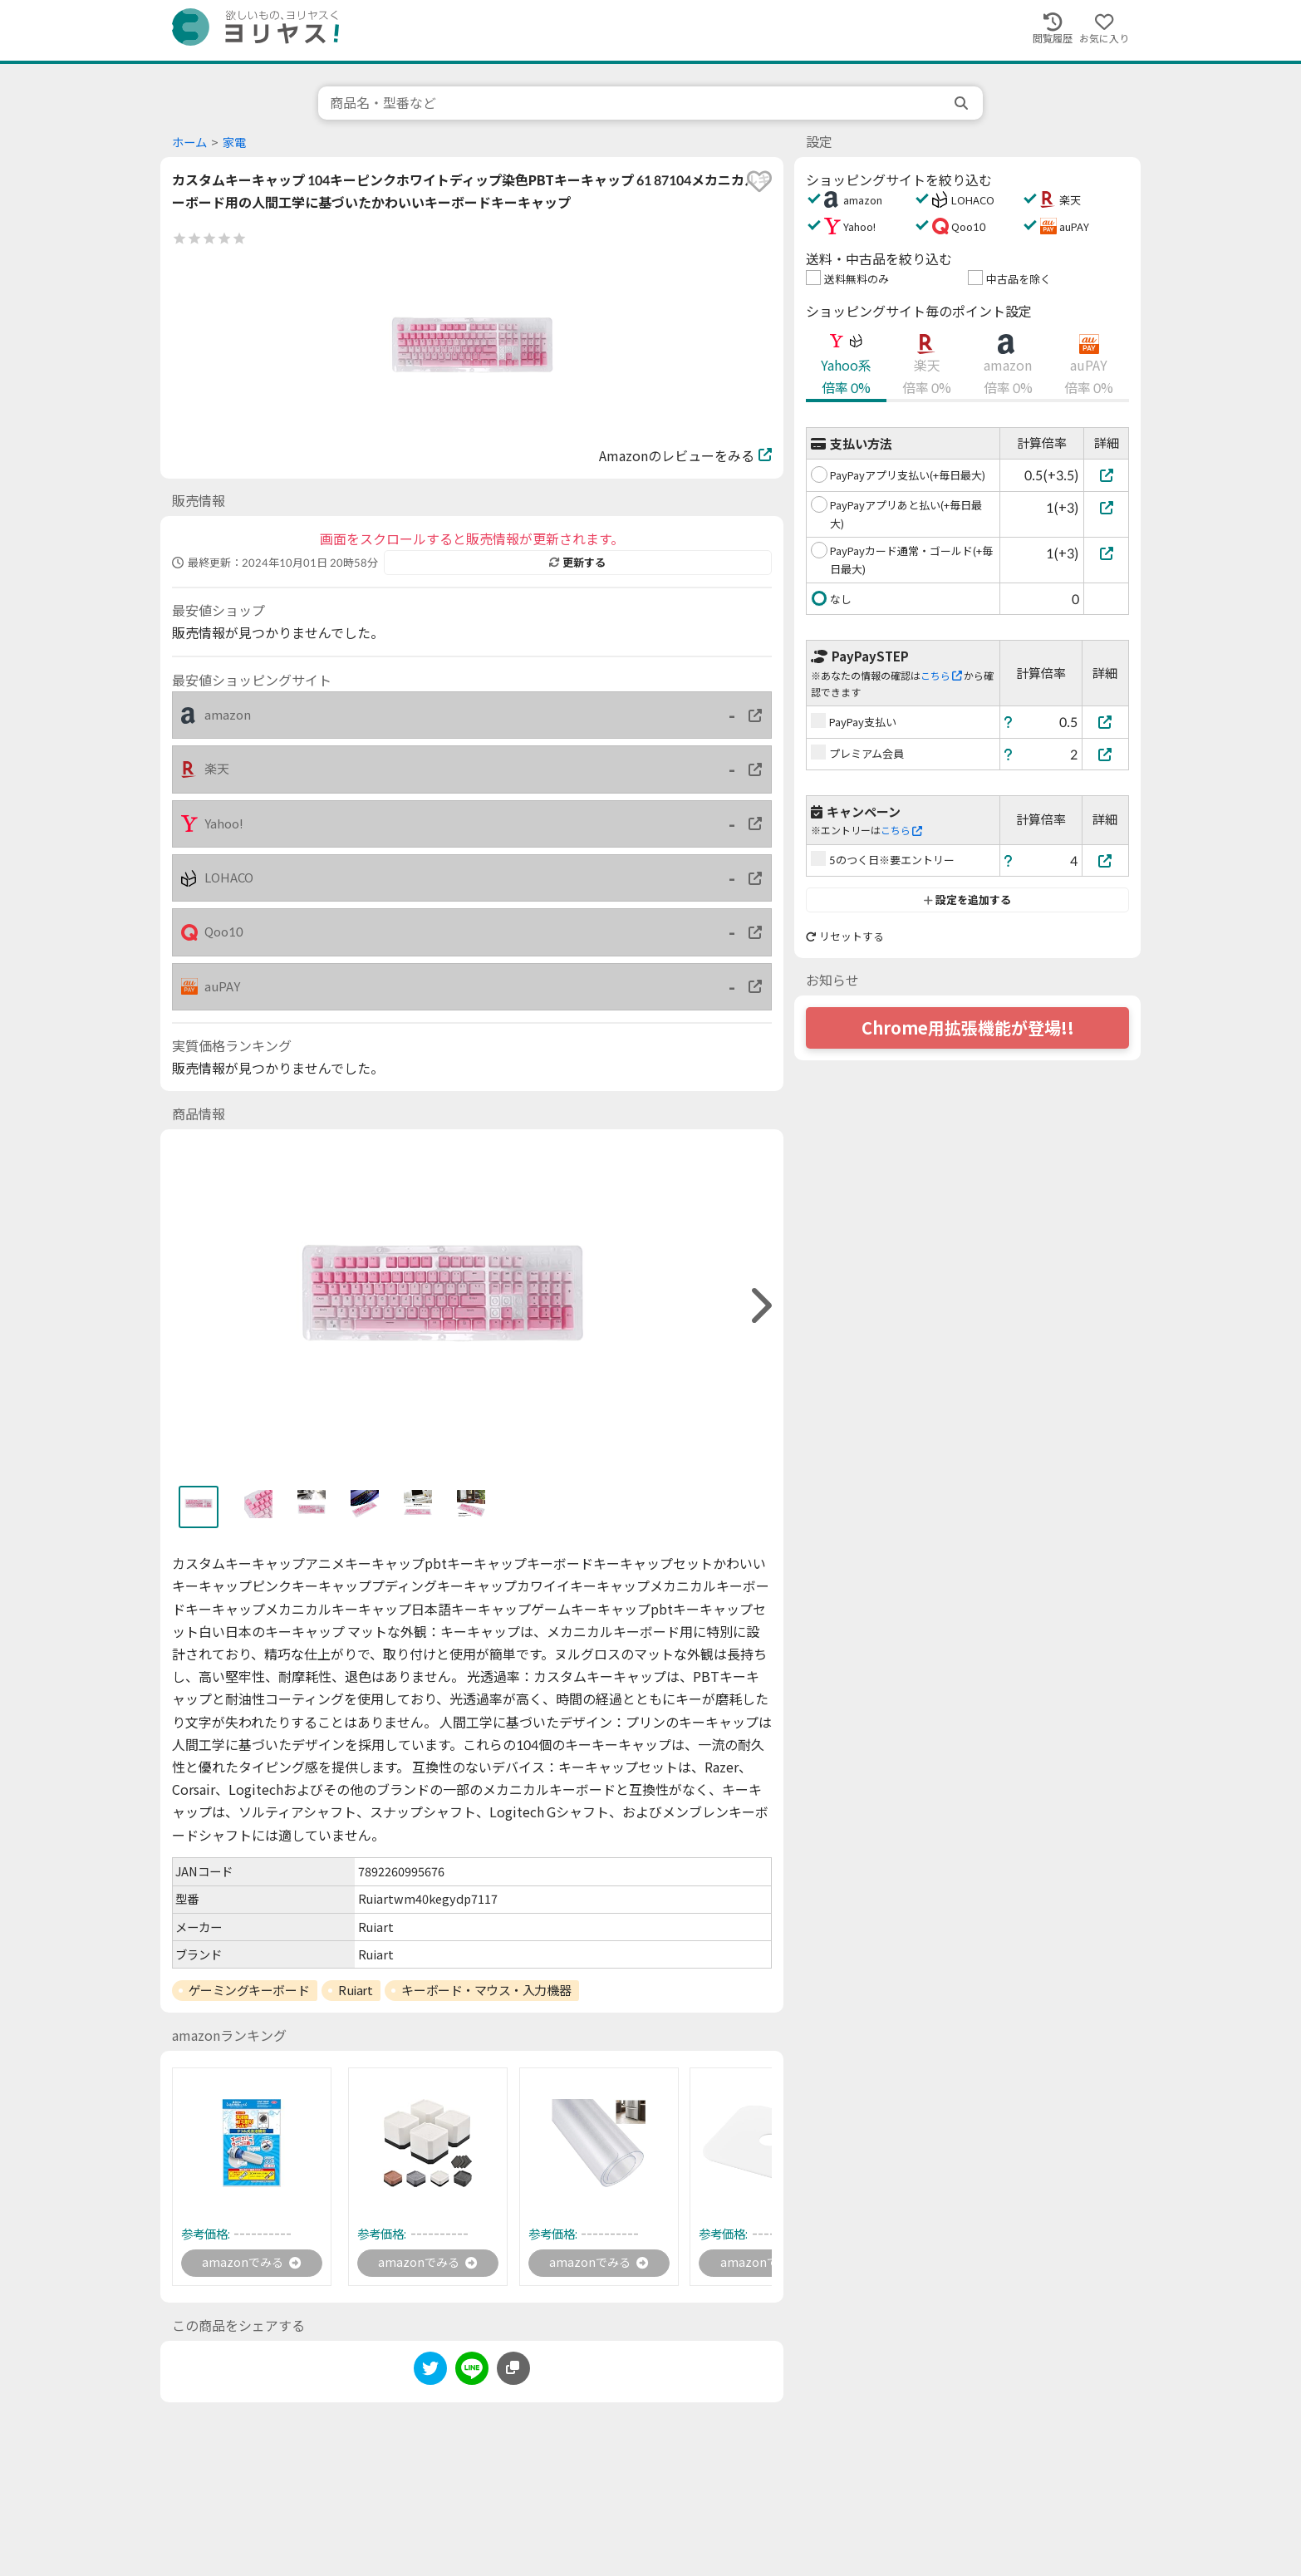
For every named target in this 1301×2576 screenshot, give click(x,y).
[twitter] (430, 2374)
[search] (963, 103)
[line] (472, 2374)
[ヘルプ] (1008, 721)
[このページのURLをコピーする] (513, 2371)
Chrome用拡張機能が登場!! (968, 1028)
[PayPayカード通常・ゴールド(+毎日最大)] (1106, 553)
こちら (941, 676)
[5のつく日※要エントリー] (1106, 860)
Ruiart (355, 1990)
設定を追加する (967, 900)
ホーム (189, 142)
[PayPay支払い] (1106, 721)
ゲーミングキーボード (249, 1990)
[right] (759, 1306)
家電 (234, 142)
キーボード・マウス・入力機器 (486, 1990)
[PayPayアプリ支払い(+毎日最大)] (1106, 475)
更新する (577, 562)
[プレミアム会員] (1106, 754)
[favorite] (759, 181)
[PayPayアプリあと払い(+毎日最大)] (1106, 507)
